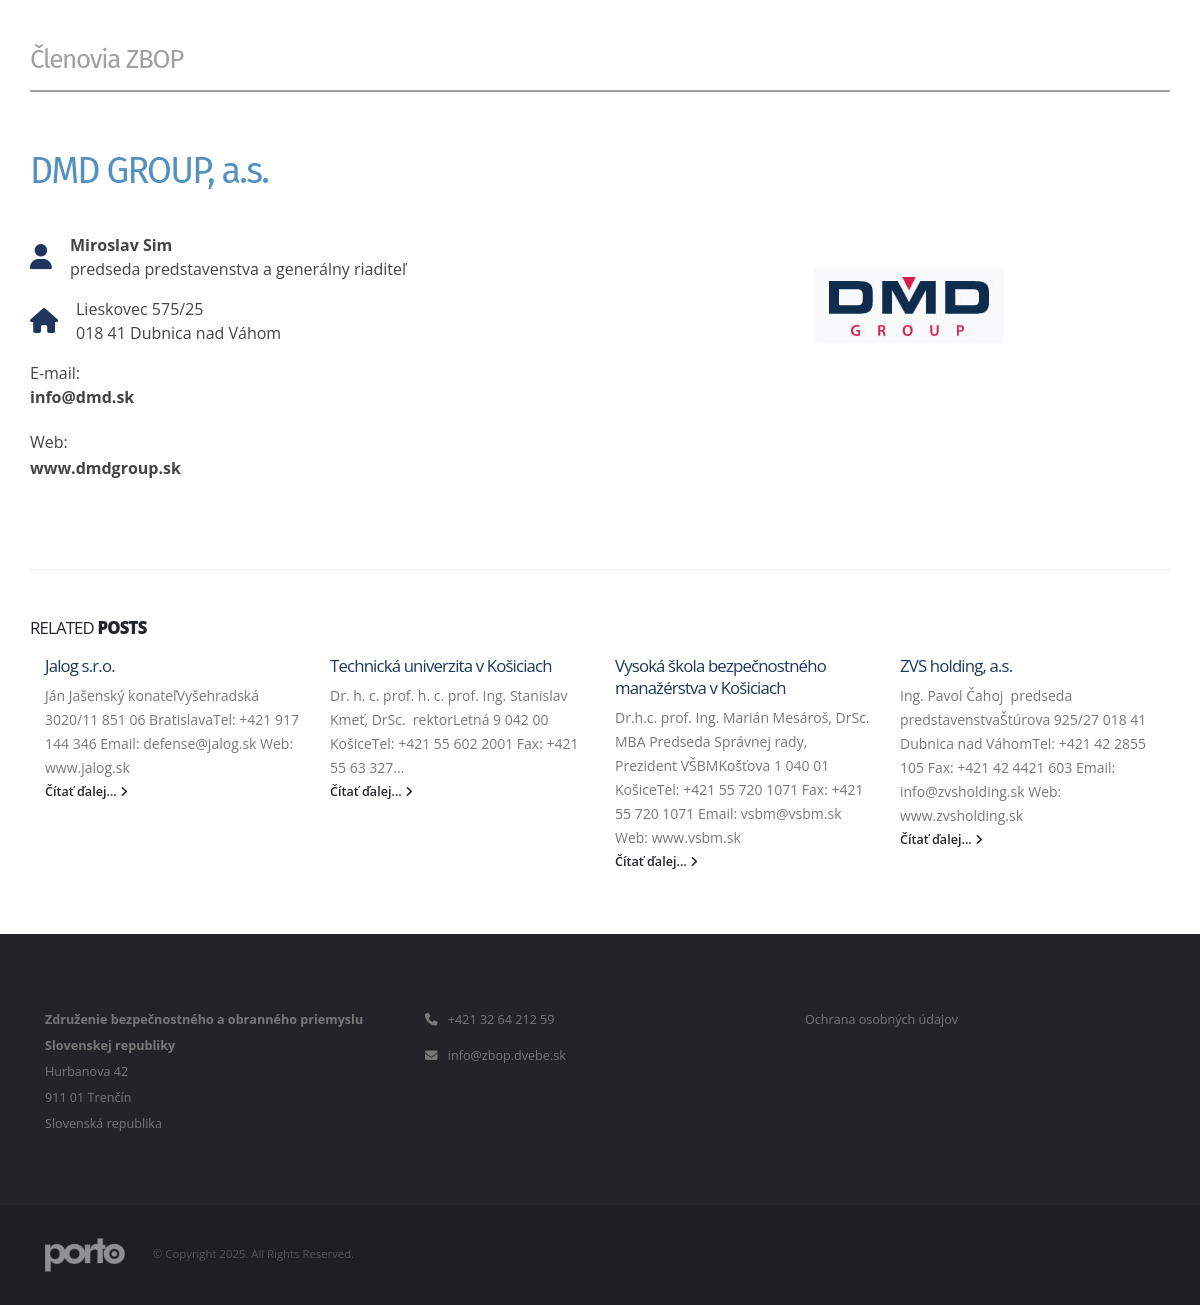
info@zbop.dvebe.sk (507, 1055)
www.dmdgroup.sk (105, 468)
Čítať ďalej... (86, 791)
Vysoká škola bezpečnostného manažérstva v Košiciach (720, 676)
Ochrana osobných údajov (881, 1019)
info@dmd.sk (82, 397)
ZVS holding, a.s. (956, 665)
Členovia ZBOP (106, 59)
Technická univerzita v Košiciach (441, 665)
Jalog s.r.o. (80, 665)
